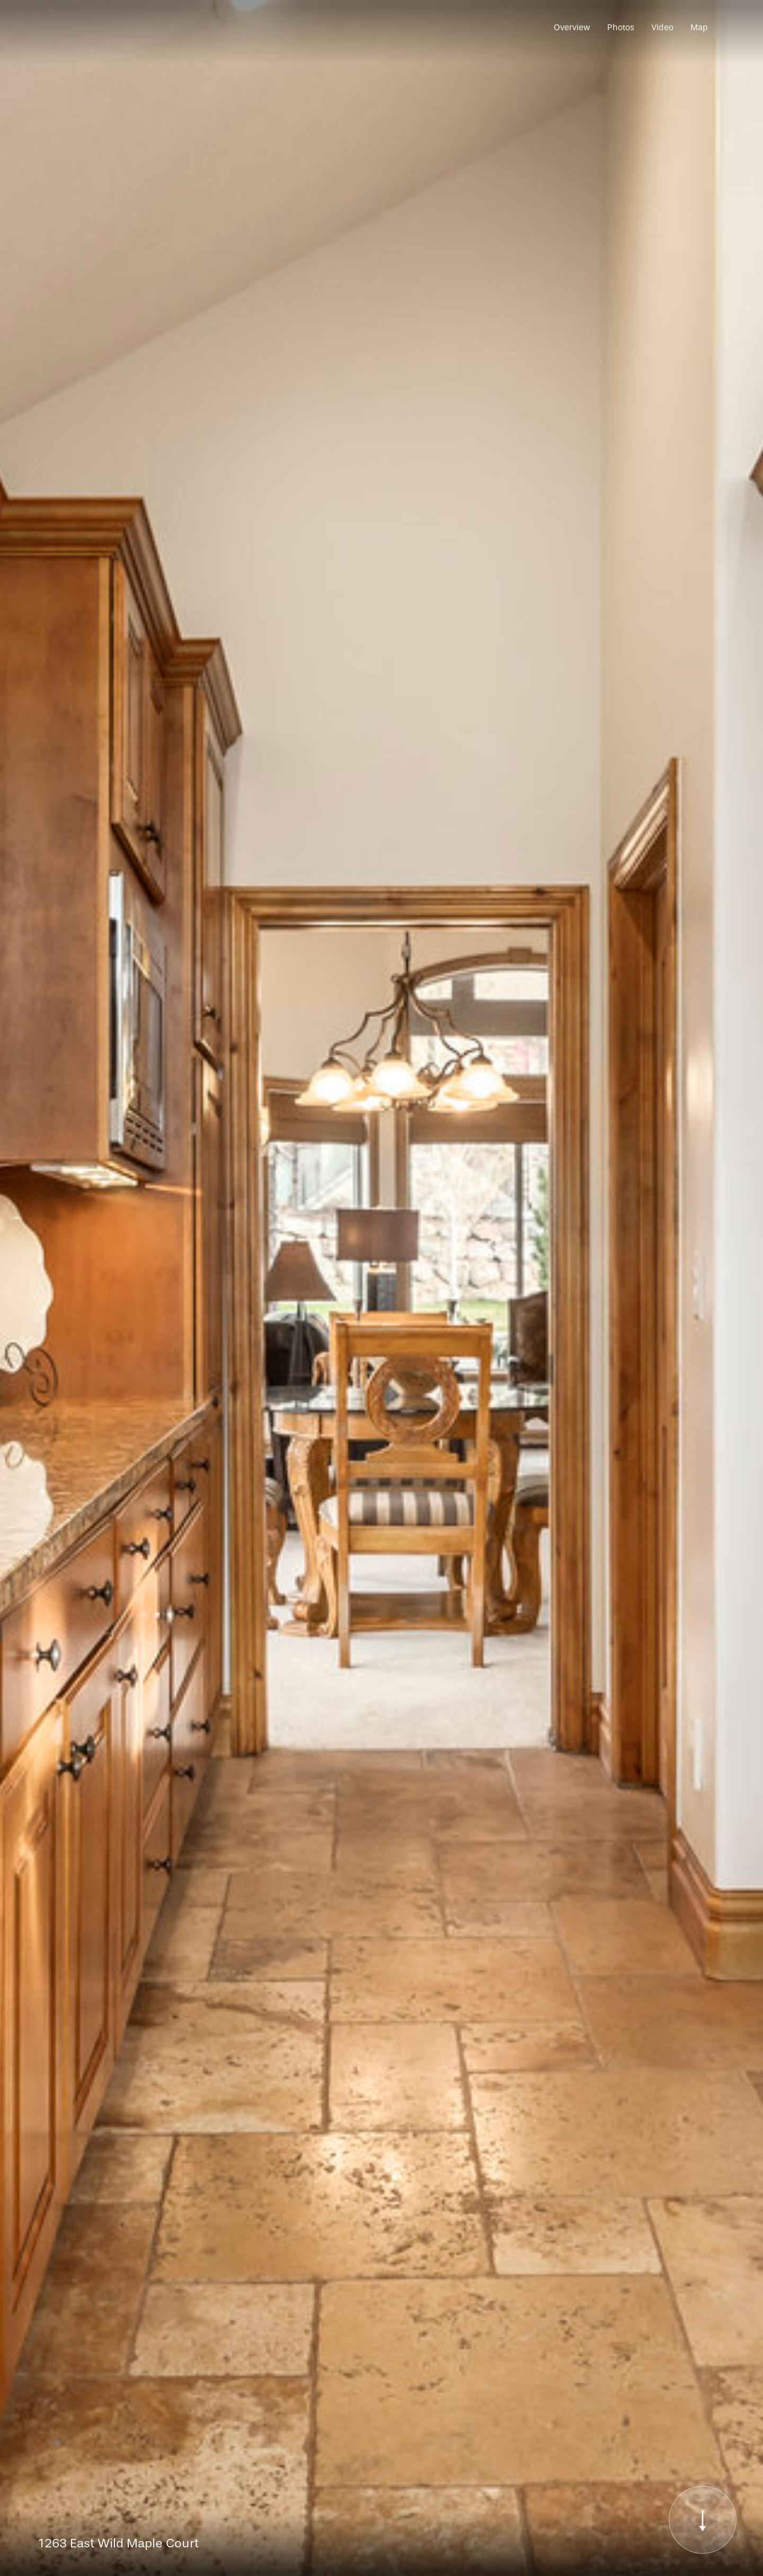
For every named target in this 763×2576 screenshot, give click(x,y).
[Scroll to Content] (703, 2520)
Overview (572, 27)
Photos (620, 27)
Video (662, 27)
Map (699, 27)
